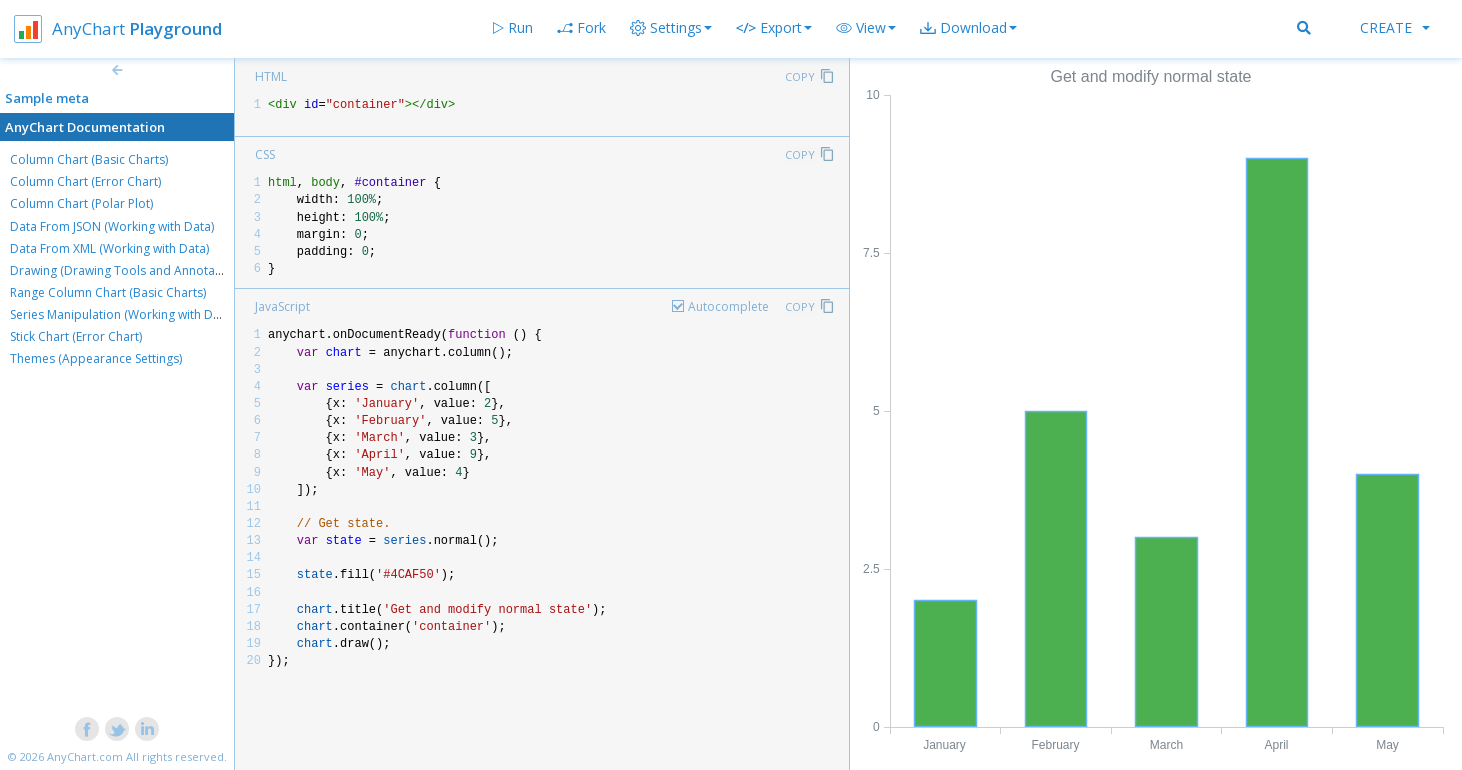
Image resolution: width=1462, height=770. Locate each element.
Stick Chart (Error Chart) (76, 336)
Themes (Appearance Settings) (96, 358)
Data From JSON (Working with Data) (112, 226)
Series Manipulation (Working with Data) (122, 314)
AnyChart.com (85, 756)
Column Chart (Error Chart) (85, 181)
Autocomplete (728, 306)
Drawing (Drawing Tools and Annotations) (128, 270)
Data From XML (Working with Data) (109, 248)
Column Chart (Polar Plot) (81, 203)
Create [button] (1395, 27)
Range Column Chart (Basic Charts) (108, 292)
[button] (866, 28)
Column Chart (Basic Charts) (89, 159)
